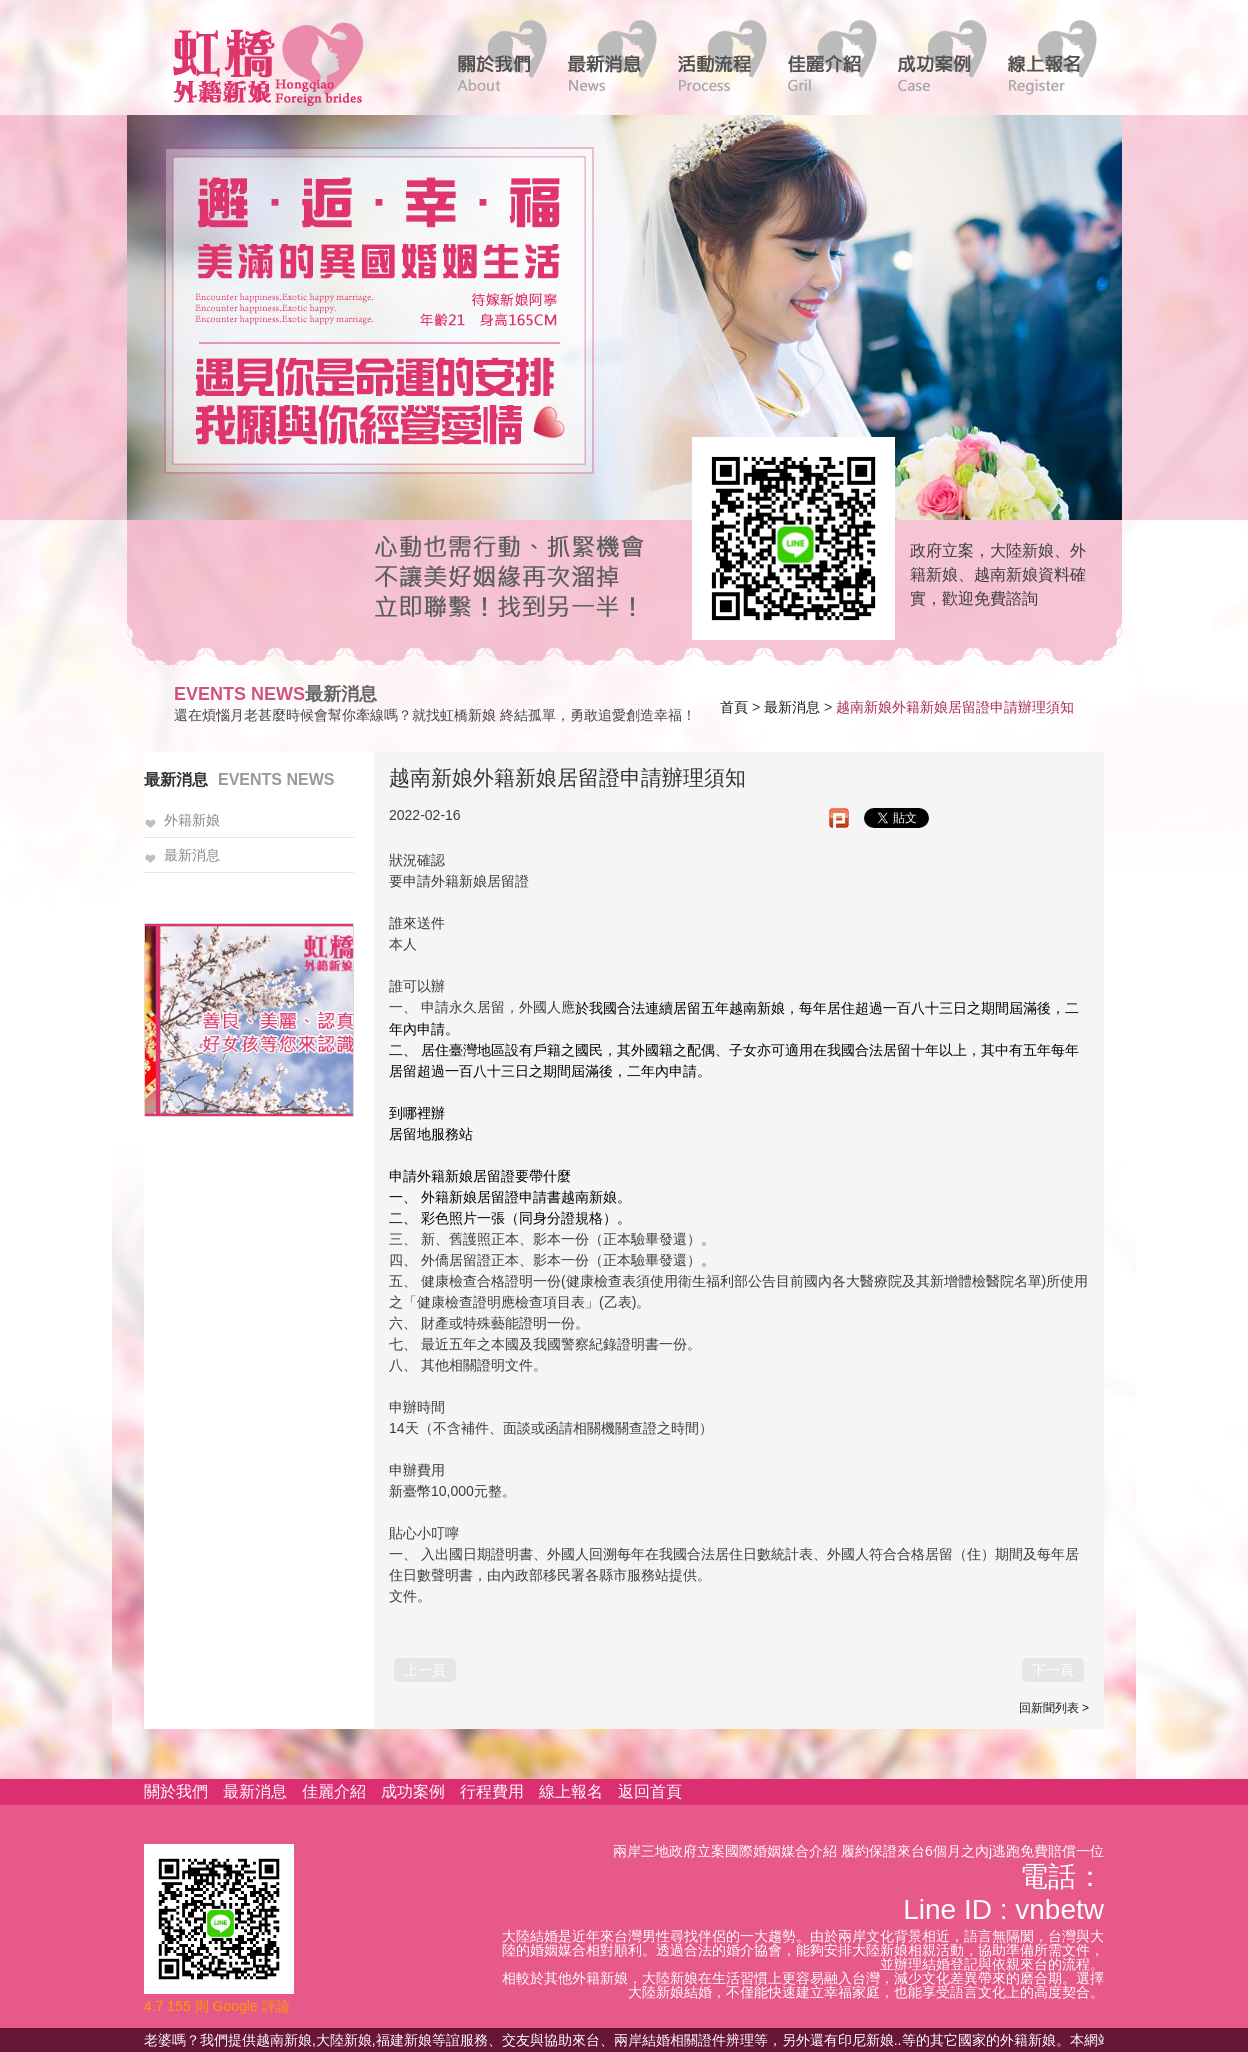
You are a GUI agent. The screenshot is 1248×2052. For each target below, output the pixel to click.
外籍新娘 (192, 820)
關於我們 (176, 1791)
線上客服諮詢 (787, 537)
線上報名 (571, 1791)
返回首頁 (650, 1791)
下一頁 (1053, 1670)
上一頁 (425, 1670)
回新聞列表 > (1054, 1708)
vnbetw (1059, 1909)
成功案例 (413, 1791)
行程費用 (492, 1791)
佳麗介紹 (334, 1791)
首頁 (734, 707)
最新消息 (792, 707)
